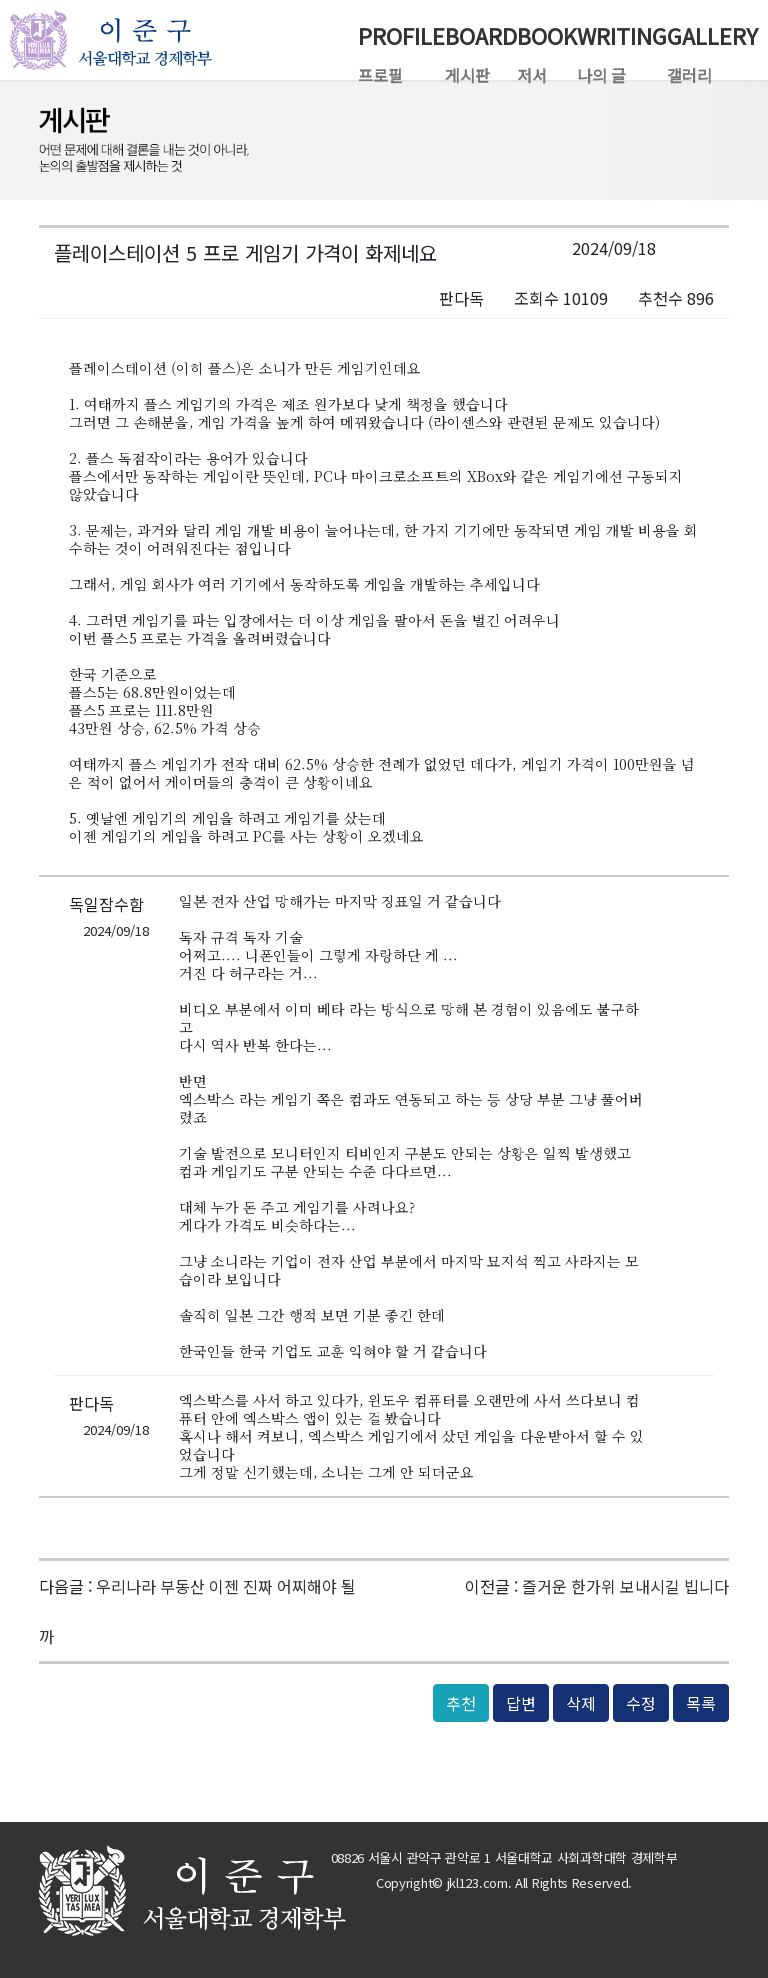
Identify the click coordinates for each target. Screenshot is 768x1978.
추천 (461, 1703)
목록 (701, 1703)
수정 (641, 1703)
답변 (521, 1703)
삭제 (581, 1703)
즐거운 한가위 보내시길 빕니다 (625, 1586)
